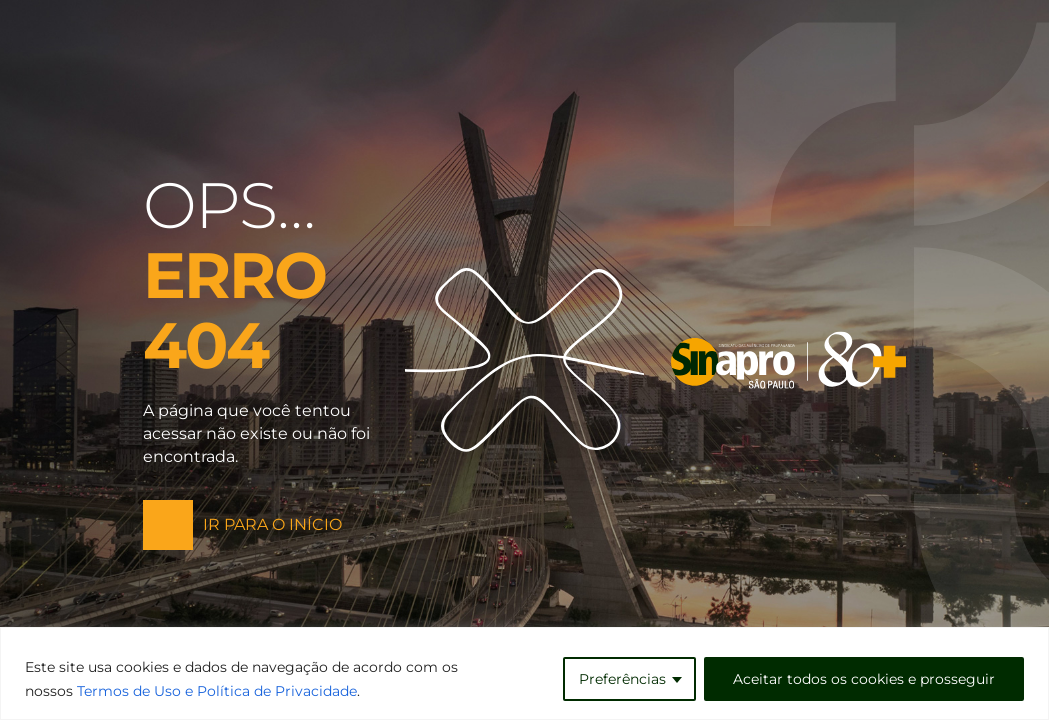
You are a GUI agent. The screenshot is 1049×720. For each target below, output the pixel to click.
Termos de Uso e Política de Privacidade (217, 691)
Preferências (622, 679)
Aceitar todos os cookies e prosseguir (864, 679)
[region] (524, 673)
